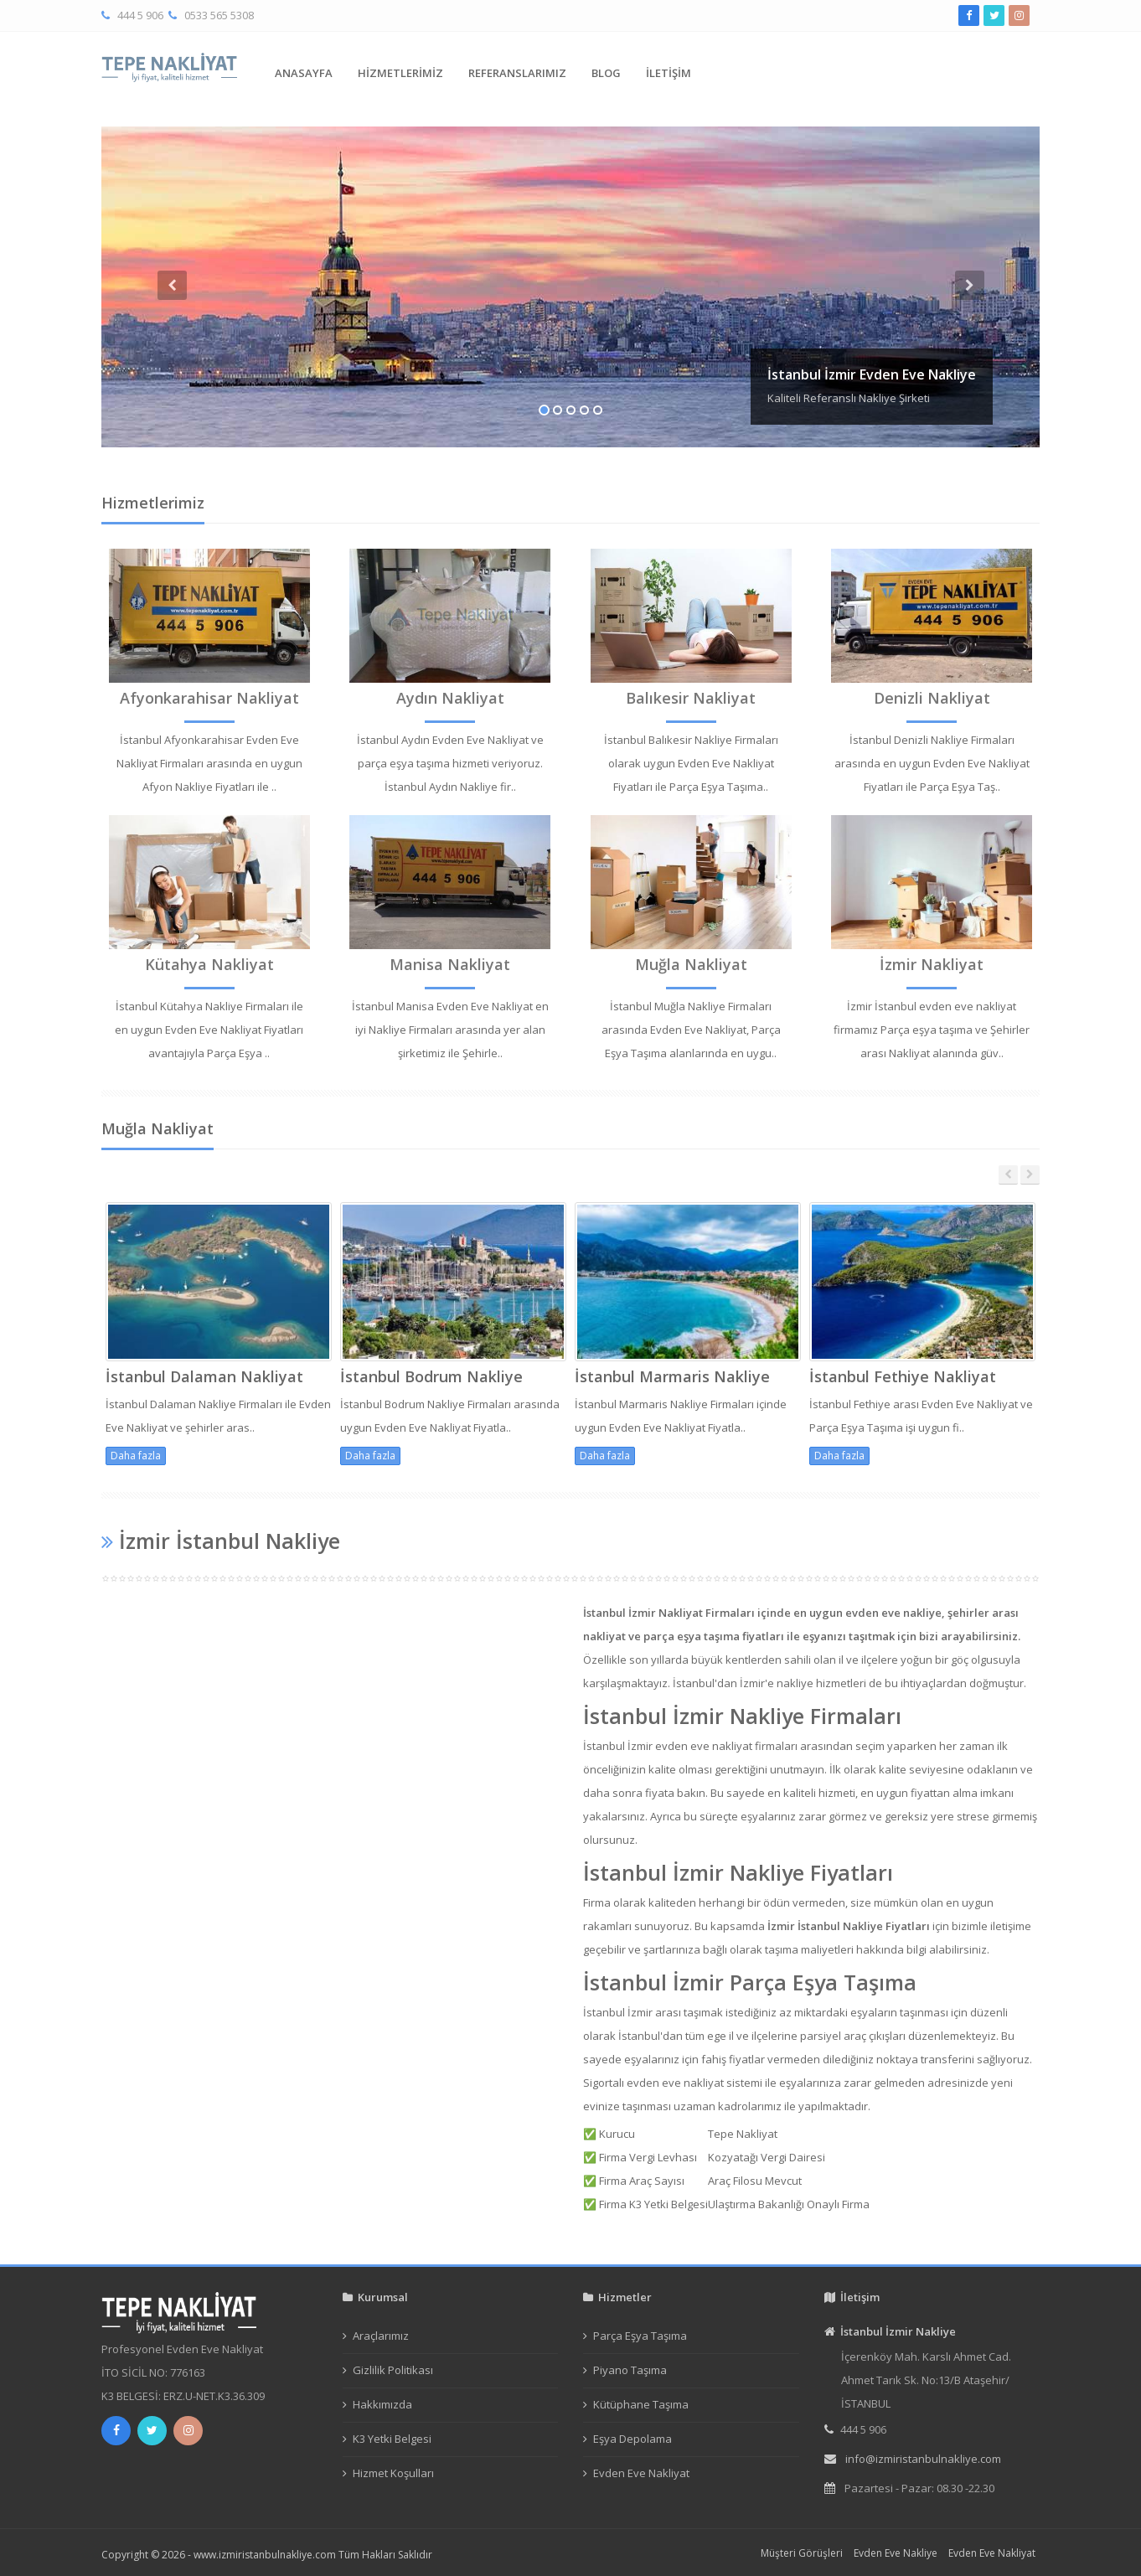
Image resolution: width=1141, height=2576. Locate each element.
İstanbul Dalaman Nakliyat (204, 1376)
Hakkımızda (382, 2404)
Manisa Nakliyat (450, 964)
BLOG (606, 72)
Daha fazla (136, 1455)
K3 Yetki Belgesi (392, 2438)
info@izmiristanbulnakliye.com (923, 2458)
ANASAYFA (304, 72)
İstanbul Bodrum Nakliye (431, 1376)
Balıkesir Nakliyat (691, 698)
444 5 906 (140, 15)
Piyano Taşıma (630, 2369)
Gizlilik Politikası (393, 2369)
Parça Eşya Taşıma (640, 2335)
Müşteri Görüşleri (802, 2553)
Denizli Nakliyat (932, 698)
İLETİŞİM (668, 72)
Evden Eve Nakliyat (641, 2472)
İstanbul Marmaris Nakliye (672, 1376)
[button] (171, 359)
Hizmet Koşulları (393, 2472)
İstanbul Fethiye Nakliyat (902, 1376)
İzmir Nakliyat (932, 964)
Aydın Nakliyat (450, 698)
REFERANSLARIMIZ (517, 72)
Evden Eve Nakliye (895, 2553)
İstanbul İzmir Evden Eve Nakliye (871, 374)
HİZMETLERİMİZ (400, 72)
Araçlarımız (381, 2335)
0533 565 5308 (219, 15)
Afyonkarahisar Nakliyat (209, 698)
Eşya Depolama (632, 2438)
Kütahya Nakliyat (209, 964)
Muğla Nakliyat (691, 964)
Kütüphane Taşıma (641, 2404)
